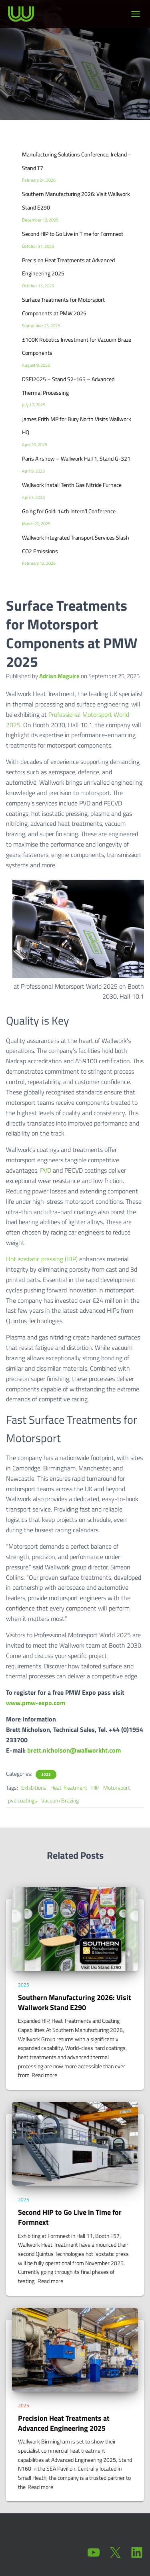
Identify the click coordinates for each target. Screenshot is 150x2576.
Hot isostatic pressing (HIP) (42, 1259)
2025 (46, 1774)
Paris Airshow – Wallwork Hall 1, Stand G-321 (76, 458)
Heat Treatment (68, 1787)
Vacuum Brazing (60, 1800)
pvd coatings (22, 1800)
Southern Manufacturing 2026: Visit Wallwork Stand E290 (74, 2002)
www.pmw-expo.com (35, 1702)
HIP (95, 1787)
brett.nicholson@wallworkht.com (74, 1750)
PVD (45, 1170)
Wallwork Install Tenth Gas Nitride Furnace (72, 485)
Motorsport (116, 1787)
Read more (44, 2075)
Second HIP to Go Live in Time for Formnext (72, 234)
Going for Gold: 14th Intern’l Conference (69, 511)
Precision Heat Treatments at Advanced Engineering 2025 (64, 2423)
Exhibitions (33, 1787)
